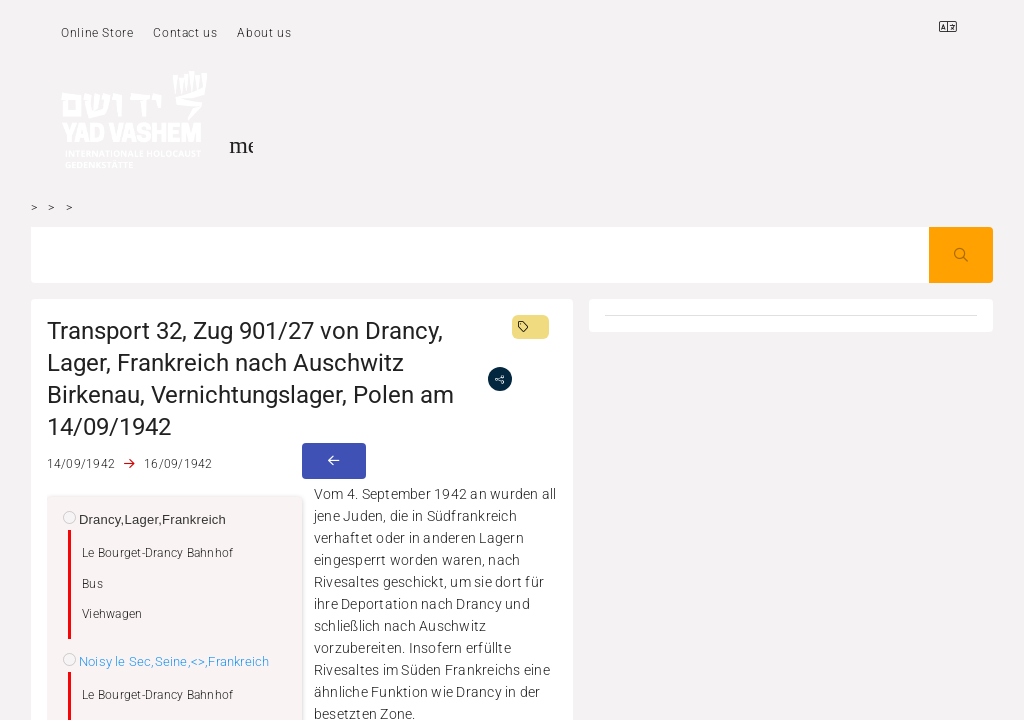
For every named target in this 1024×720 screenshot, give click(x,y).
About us (264, 33)
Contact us (185, 33)
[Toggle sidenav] (241, 145)
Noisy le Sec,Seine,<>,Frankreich (174, 661)
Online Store (97, 33)
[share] (500, 379)
